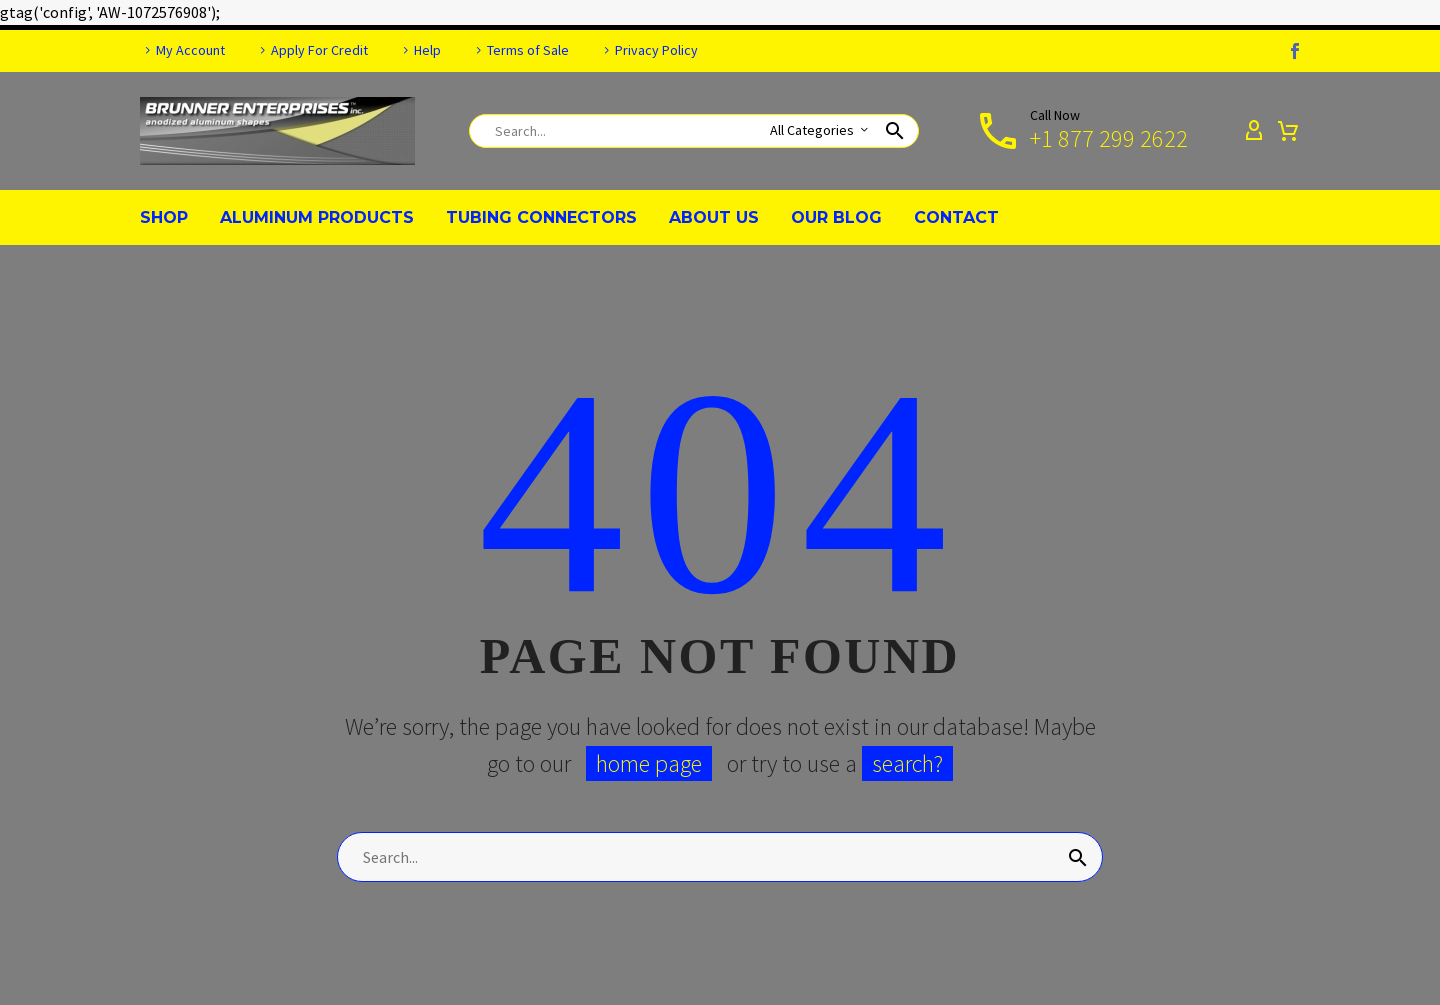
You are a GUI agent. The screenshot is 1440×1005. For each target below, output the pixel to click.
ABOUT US (714, 217)
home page (649, 763)
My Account (190, 50)
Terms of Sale (528, 50)
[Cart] (1288, 131)
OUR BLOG (836, 217)
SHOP (164, 217)
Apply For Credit (319, 50)
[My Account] (1254, 131)
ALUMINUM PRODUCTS (317, 217)
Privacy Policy (656, 50)
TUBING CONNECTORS (541, 217)
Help (427, 50)
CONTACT (956, 217)
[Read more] (1081, 131)
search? (907, 763)
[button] (895, 131)
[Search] (694, 131)
